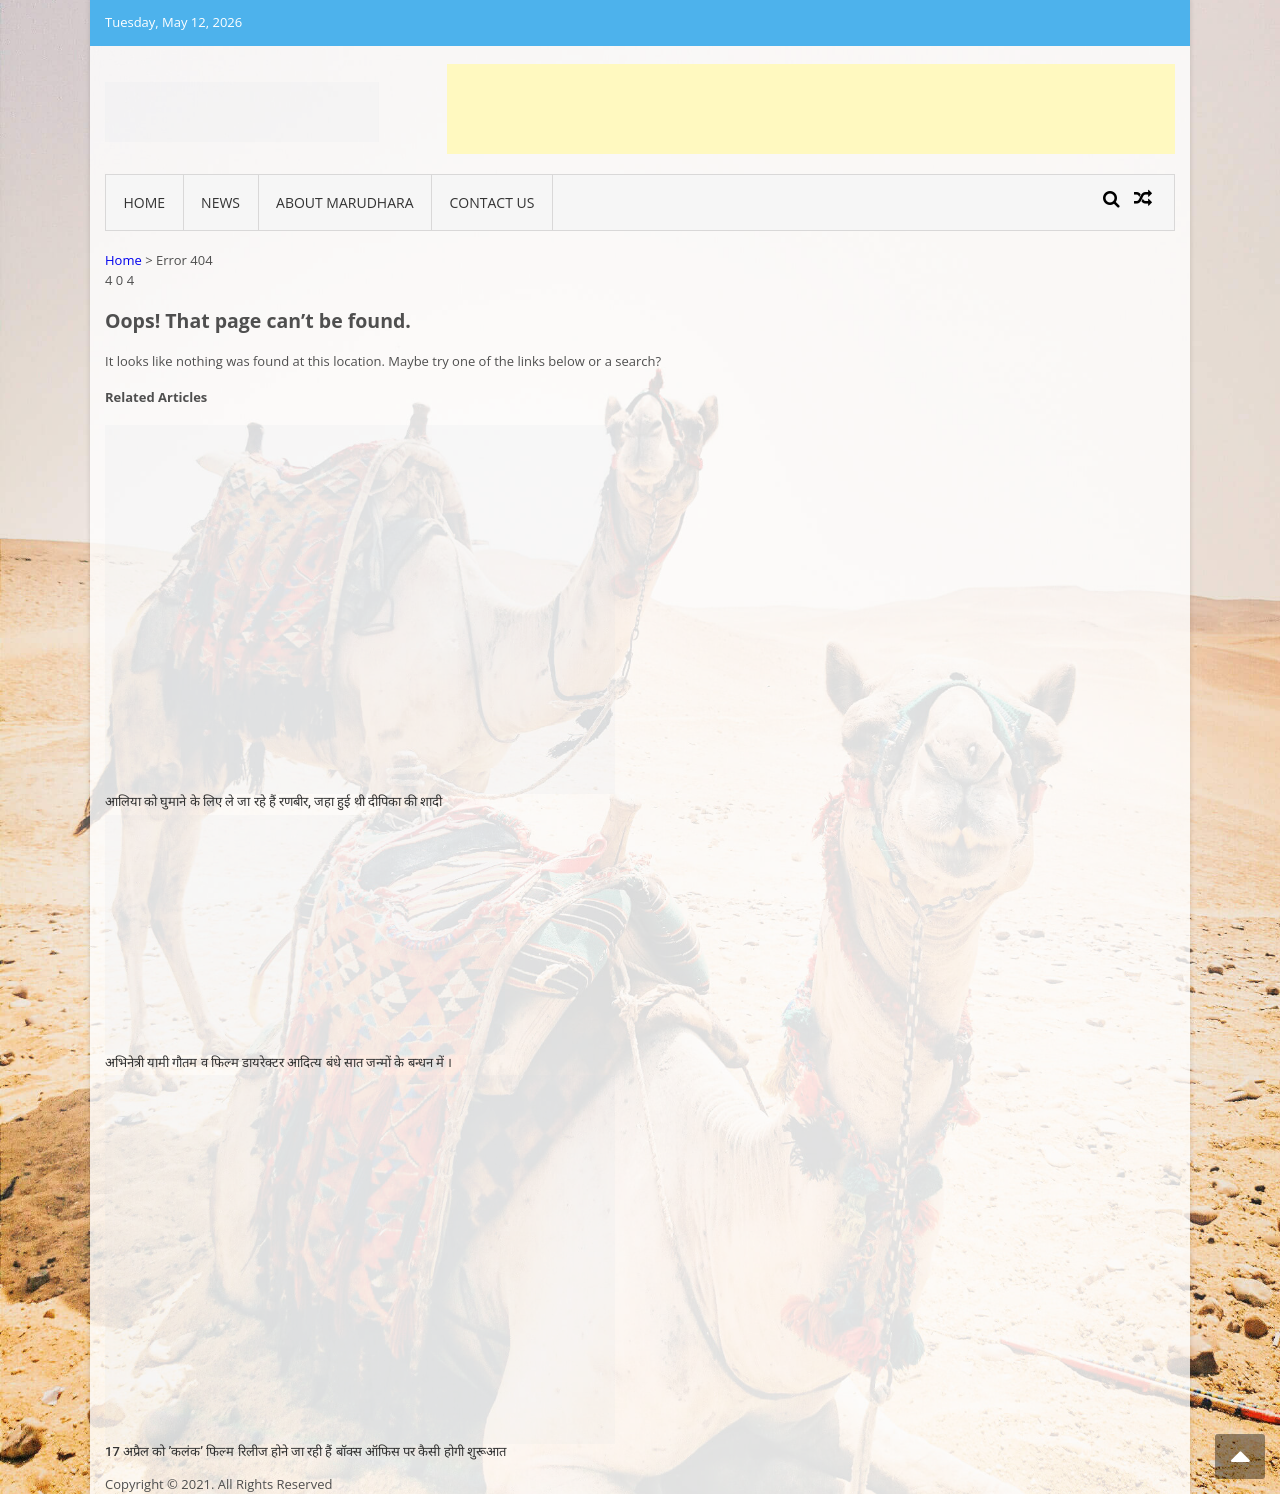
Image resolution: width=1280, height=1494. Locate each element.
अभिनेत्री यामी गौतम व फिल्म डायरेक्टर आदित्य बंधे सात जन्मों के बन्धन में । (278, 1062)
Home (145, 202)
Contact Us (492, 202)
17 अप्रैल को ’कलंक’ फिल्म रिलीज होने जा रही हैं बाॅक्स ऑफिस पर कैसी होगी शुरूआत (305, 1451)
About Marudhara (344, 202)
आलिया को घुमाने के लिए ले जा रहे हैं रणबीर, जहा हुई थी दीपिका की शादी (273, 801)
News (220, 202)
